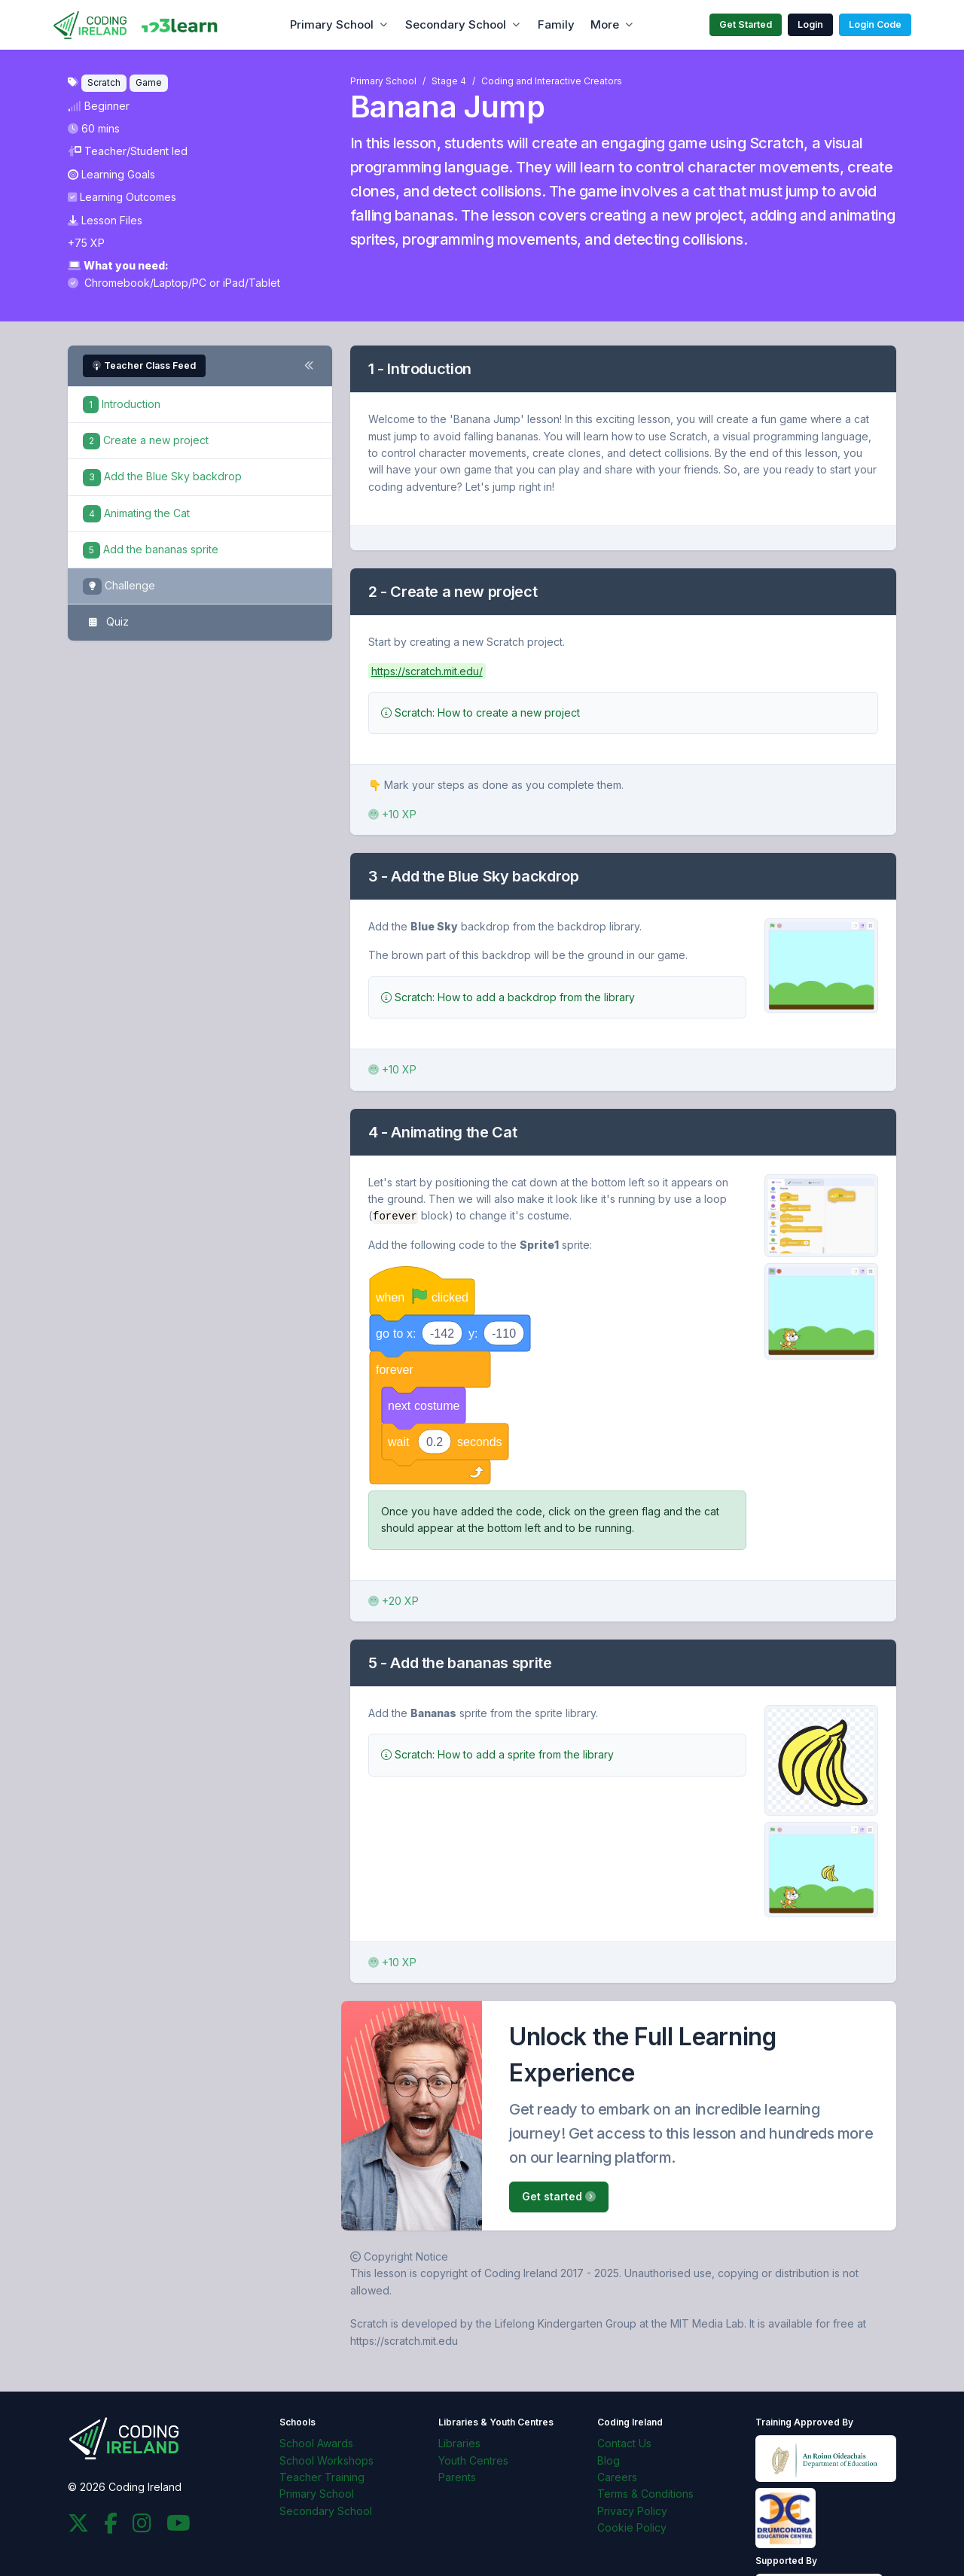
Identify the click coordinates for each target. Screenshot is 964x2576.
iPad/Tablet (251, 282)
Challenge (119, 586)
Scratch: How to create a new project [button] (480, 712)
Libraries (459, 2443)
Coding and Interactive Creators (551, 81)
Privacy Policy (632, 2510)
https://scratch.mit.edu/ (427, 671)
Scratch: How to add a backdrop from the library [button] (508, 997)
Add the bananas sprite (150, 549)
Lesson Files (105, 220)
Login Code (875, 24)
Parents (457, 2476)
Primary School (332, 24)
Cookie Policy (632, 2527)
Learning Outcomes (122, 196)
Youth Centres (473, 2459)
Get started (559, 2196)
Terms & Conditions (645, 2493)
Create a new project (146, 440)
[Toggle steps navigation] (308, 366)
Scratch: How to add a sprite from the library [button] (497, 1754)
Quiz (106, 623)
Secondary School (455, 24)
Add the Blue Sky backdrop (162, 476)
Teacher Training (322, 2476)
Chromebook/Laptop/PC (138, 282)
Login (810, 24)
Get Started (745, 24)
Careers (617, 2476)
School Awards (316, 2443)
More (604, 24)
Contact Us (624, 2443)
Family (556, 24)
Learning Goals (111, 174)
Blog (608, 2459)
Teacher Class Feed (144, 365)
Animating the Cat (136, 513)
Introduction (121, 403)
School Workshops (326, 2459)
